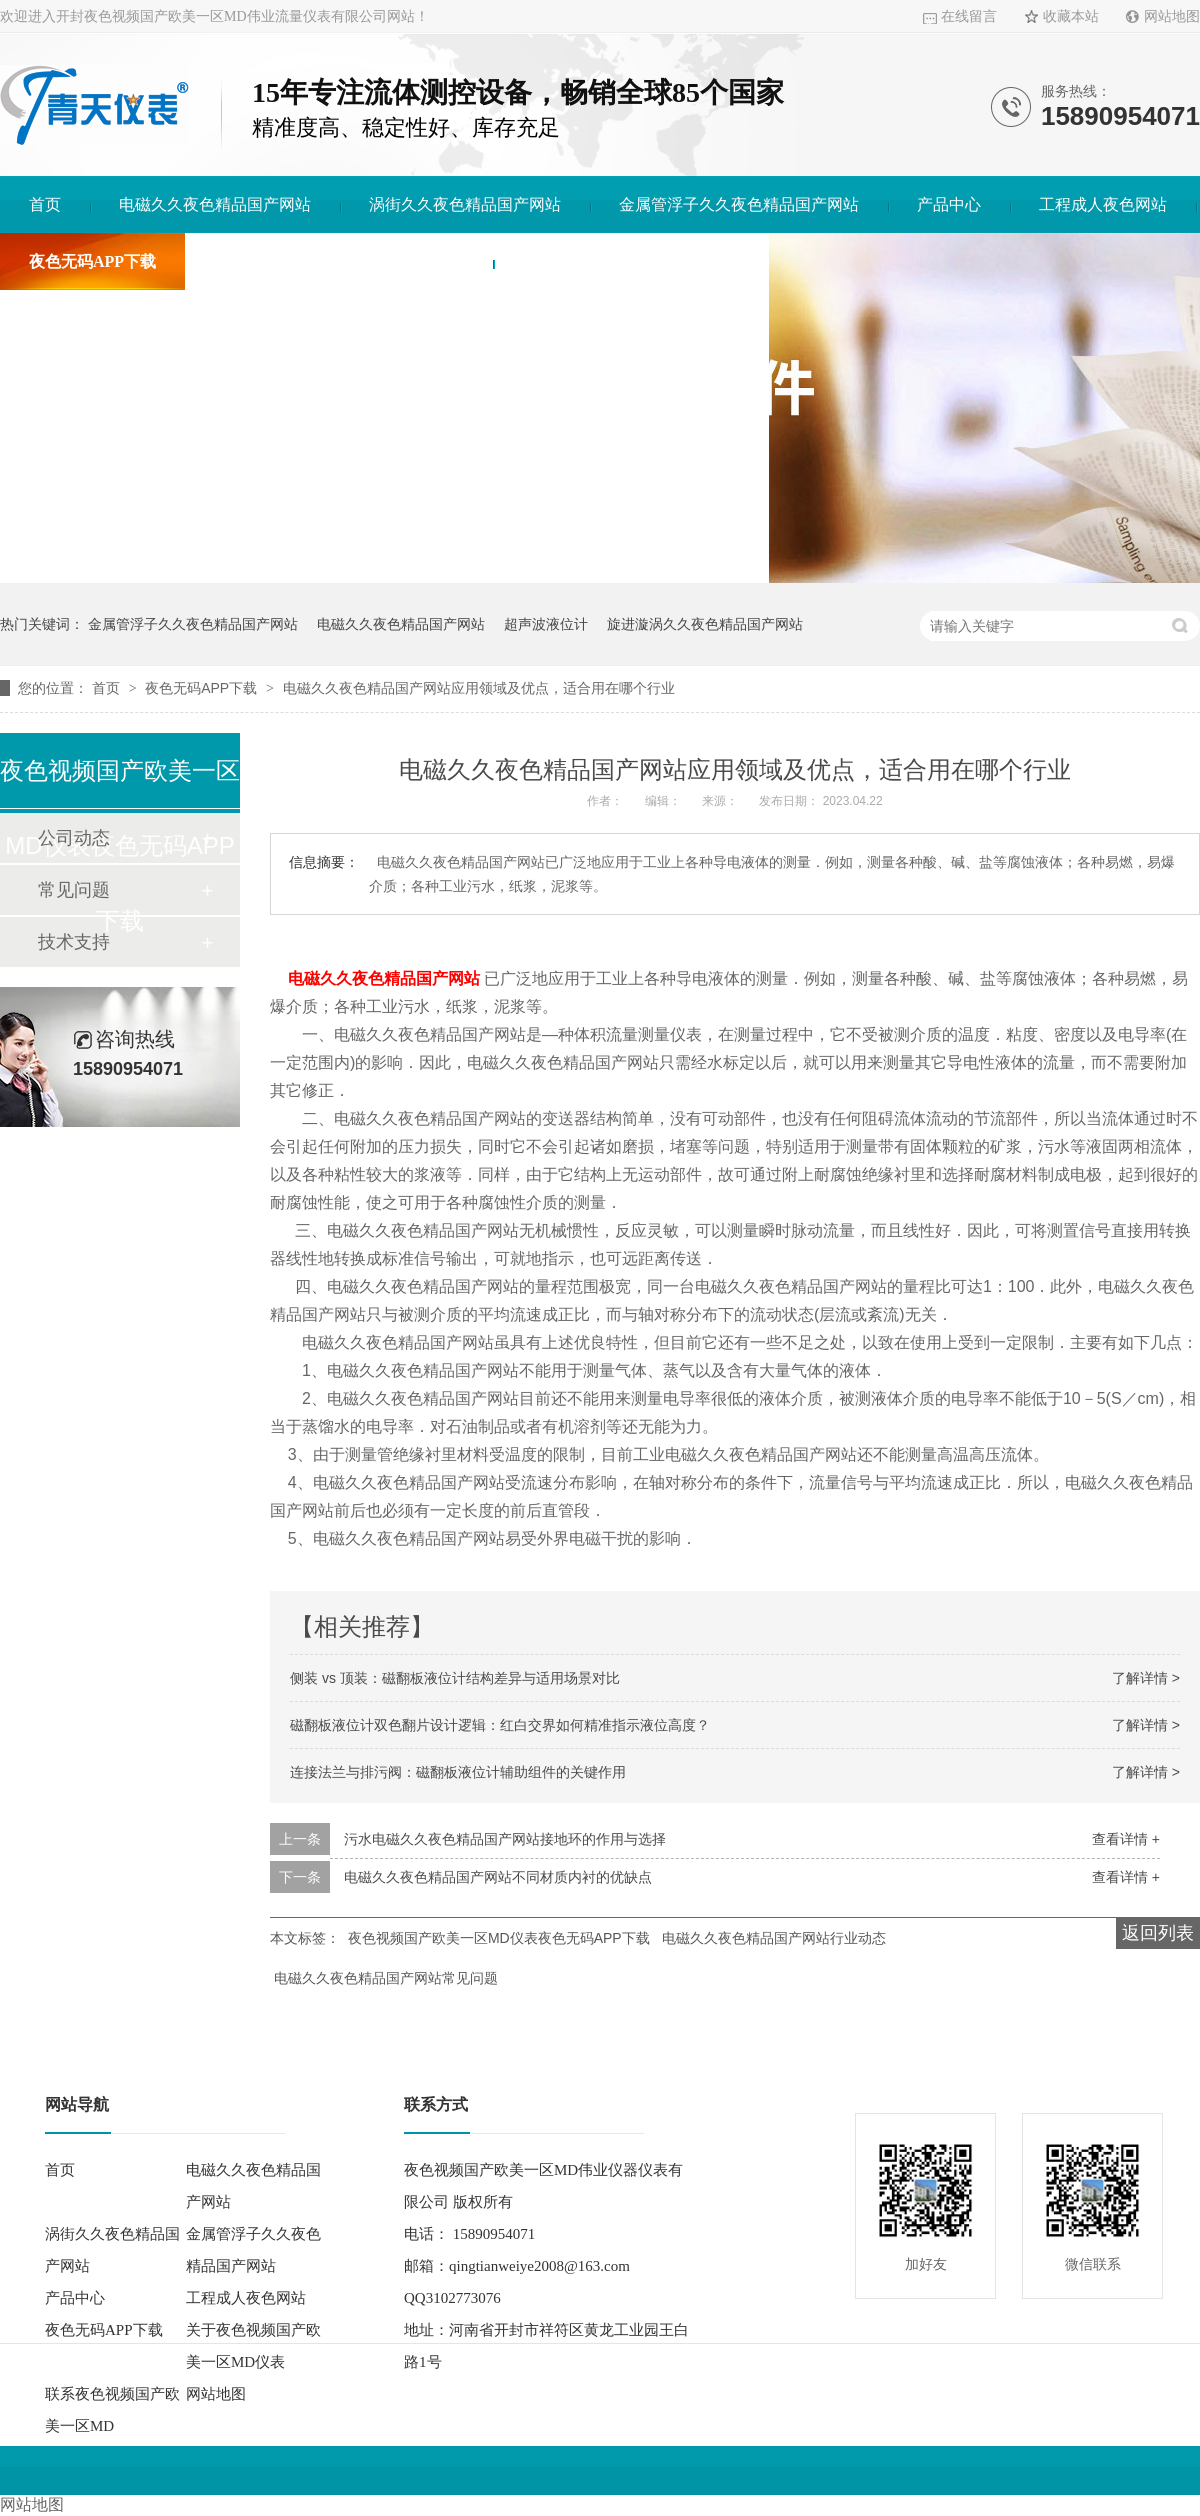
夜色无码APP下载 (92, 261)
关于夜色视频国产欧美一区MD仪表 (339, 261)
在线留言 (969, 16)
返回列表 (1158, 1933)
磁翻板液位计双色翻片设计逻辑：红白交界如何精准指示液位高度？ (500, 1725)
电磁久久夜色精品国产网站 (215, 204)
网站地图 (1172, 16)
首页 (45, 204)
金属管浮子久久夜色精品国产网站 (739, 204)
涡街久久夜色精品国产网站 (465, 204)
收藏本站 (1071, 16)
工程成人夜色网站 (1103, 204)
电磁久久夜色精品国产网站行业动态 (774, 1938)
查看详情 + (1126, 1839)
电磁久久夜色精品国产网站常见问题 (386, 1978)
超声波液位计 (546, 624)
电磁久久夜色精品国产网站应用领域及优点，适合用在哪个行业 (479, 688)
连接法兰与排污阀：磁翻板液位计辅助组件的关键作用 (458, 1772)
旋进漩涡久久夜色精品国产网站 (705, 624)
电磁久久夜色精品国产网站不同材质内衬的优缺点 (498, 1877)
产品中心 (949, 204)
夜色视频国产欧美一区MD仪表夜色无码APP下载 (499, 1938)
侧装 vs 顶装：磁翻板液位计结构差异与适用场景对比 (455, 1678)
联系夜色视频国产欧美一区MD (631, 261)
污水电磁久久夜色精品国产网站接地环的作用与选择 (505, 1839)
